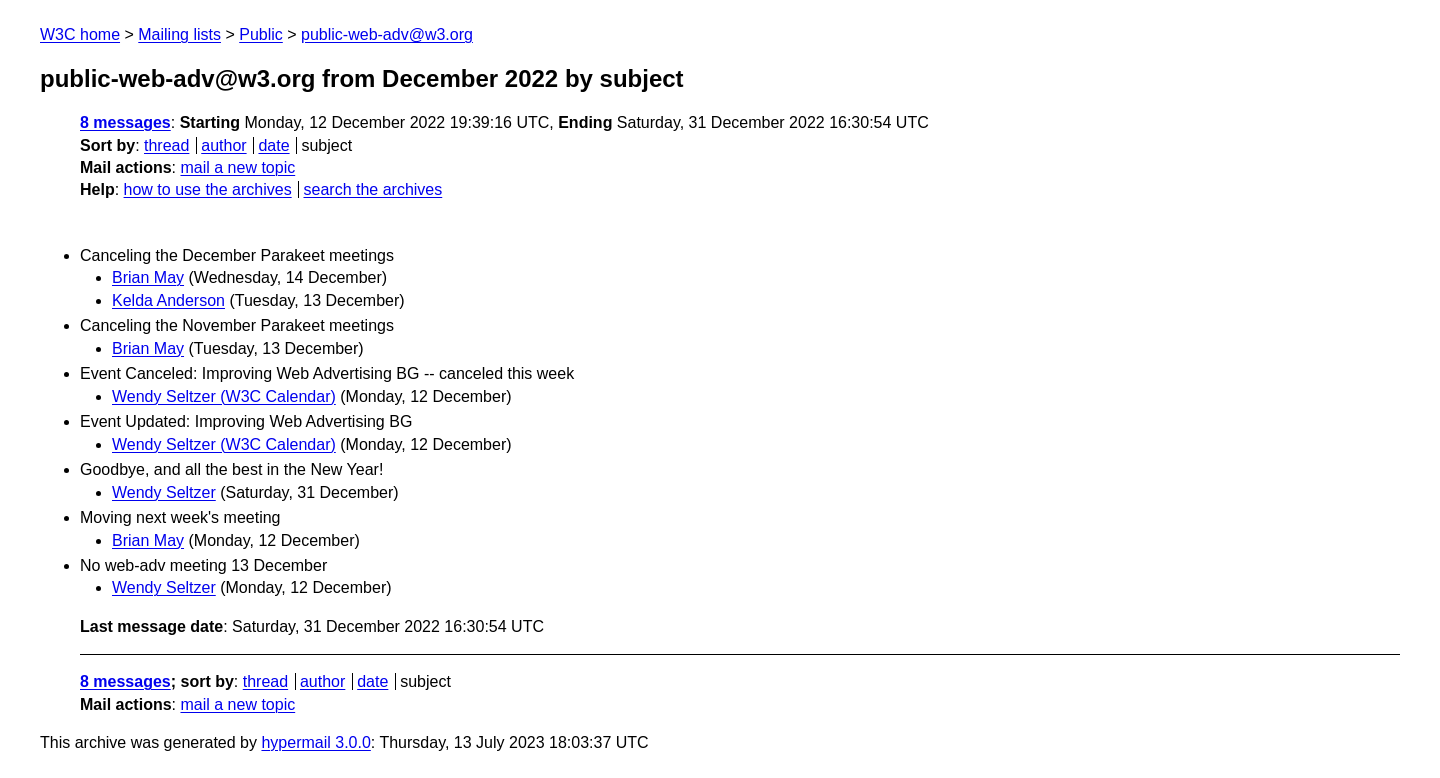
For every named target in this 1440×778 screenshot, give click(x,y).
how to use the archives (208, 189)
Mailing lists (179, 34)
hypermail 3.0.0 (315, 742)
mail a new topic (237, 167)
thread (166, 145)
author (223, 145)
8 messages (125, 122)
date (273, 145)
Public (261, 34)
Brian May (148, 277)
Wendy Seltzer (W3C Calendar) (224, 396)
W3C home (80, 34)
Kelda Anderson (168, 300)
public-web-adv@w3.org (387, 34)
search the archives (373, 189)
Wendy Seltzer (164, 492)
